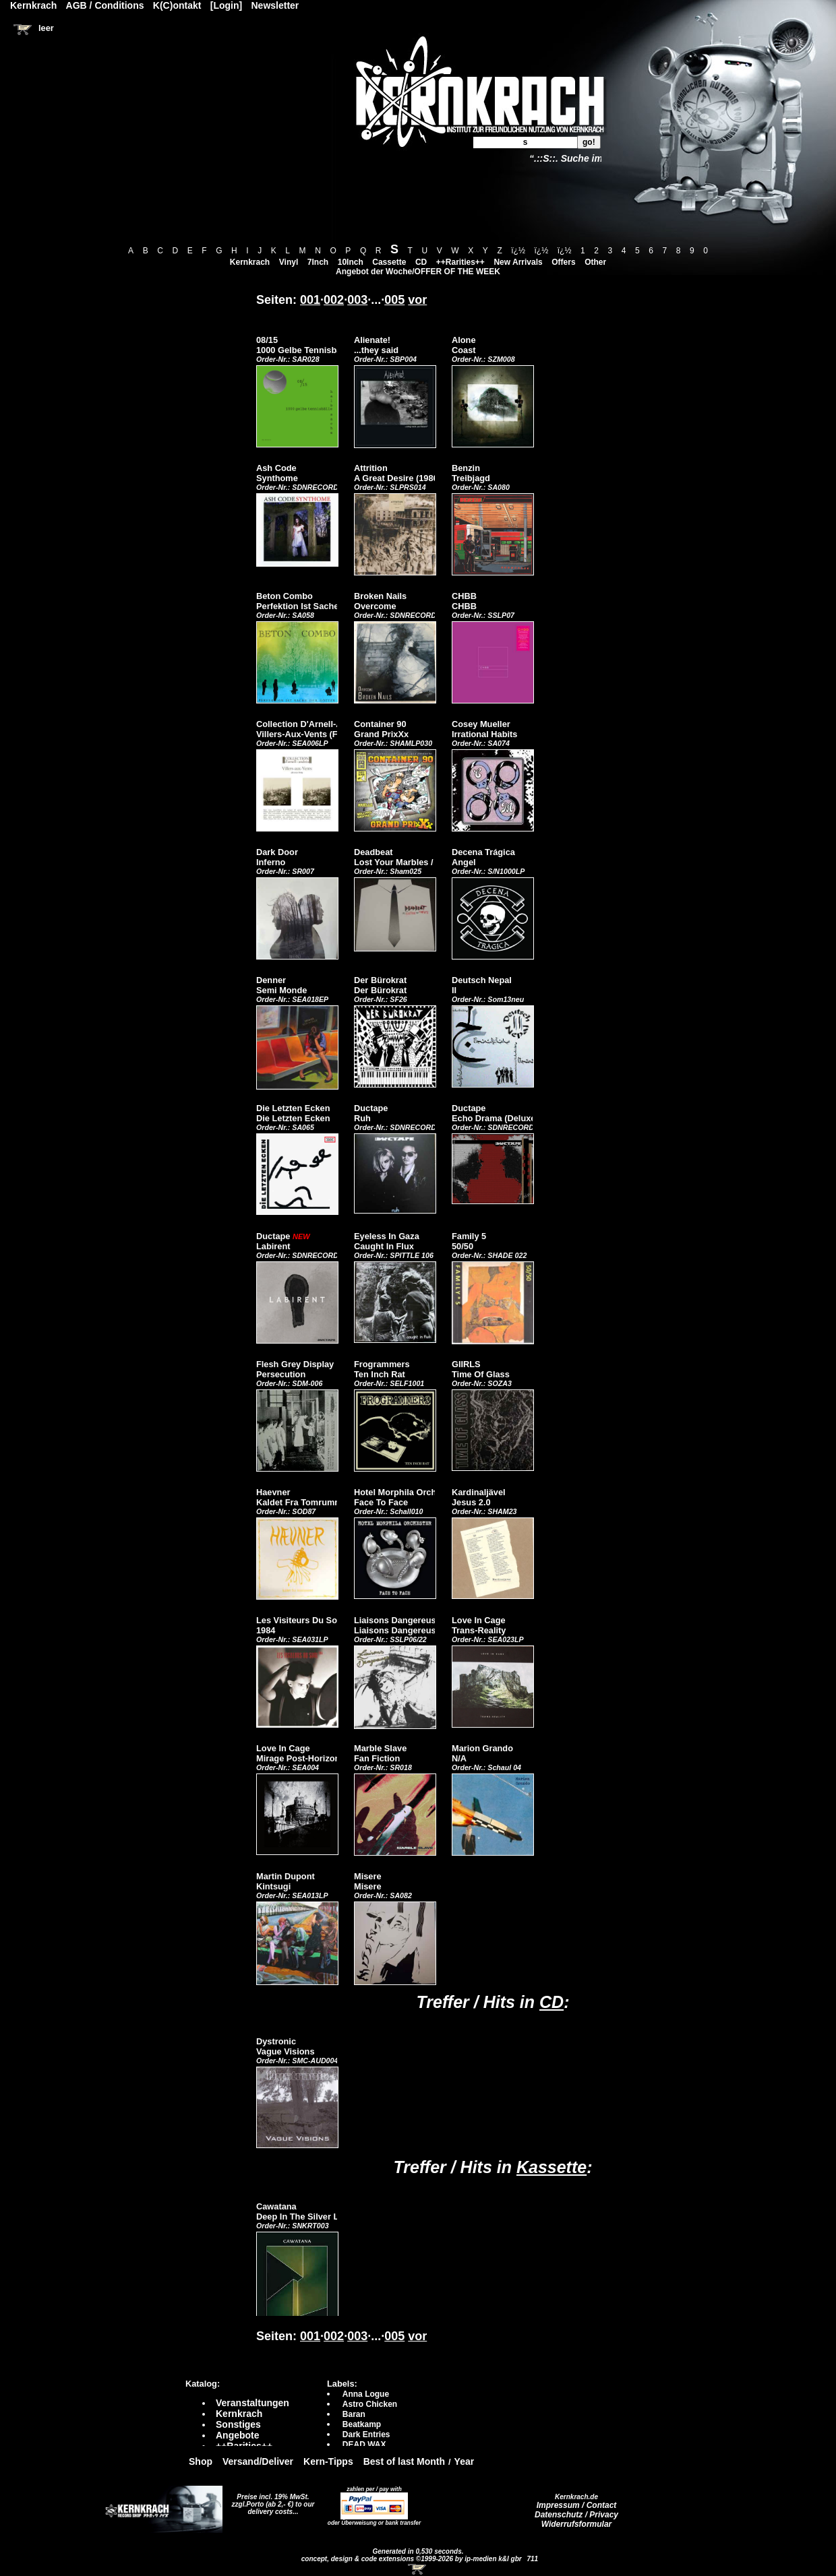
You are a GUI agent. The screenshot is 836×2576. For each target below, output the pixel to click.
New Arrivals (518, 262)
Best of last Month (404, 2461)
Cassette (389, 262)
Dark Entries (366, 2434)
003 (357, 300)
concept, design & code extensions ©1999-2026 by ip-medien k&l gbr (412, 2559)
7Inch (317, 262)
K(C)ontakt (177, 5)
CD (421, 262)
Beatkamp (361, 2424)
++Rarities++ (460, 262)
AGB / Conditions (105, 5)
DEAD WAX (364, 2444)
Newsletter (275, 5)
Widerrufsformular (576, 2524)
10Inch (350, 262)
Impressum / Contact (577, 2505)
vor (417, 300)
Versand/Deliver (257, 2461)
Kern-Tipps (328, 2461)
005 (394, 300)
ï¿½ (518, 250)
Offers (563, 262)
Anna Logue (365, 2394)
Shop (200, 2461)
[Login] (226, 5)
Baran (353, 2414)
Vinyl (288, 262)
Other (595, 262)
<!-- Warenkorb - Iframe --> (418, 2569)
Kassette (551, 2167)
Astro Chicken (369, 2404)
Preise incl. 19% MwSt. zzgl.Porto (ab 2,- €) (270, 2500)
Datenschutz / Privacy (576, 2514)
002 (334, 300)
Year (464, 2461)
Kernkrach (250, 262)
